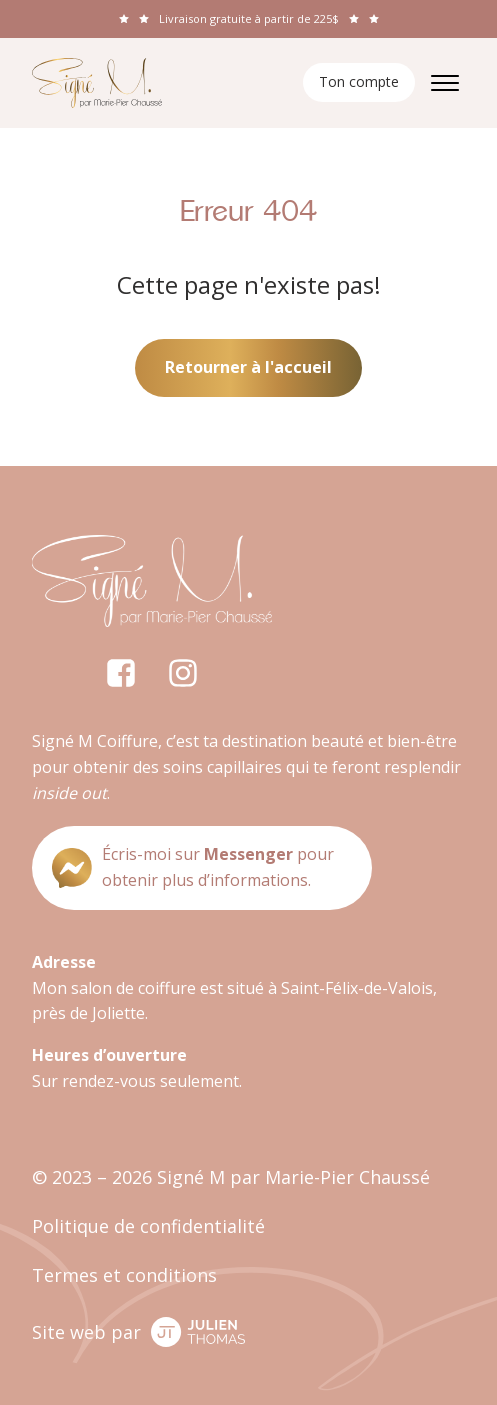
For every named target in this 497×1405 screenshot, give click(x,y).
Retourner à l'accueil (248, 367)
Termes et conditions (124, 1275)
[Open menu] (445, 83)
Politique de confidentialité (148, 1226)
